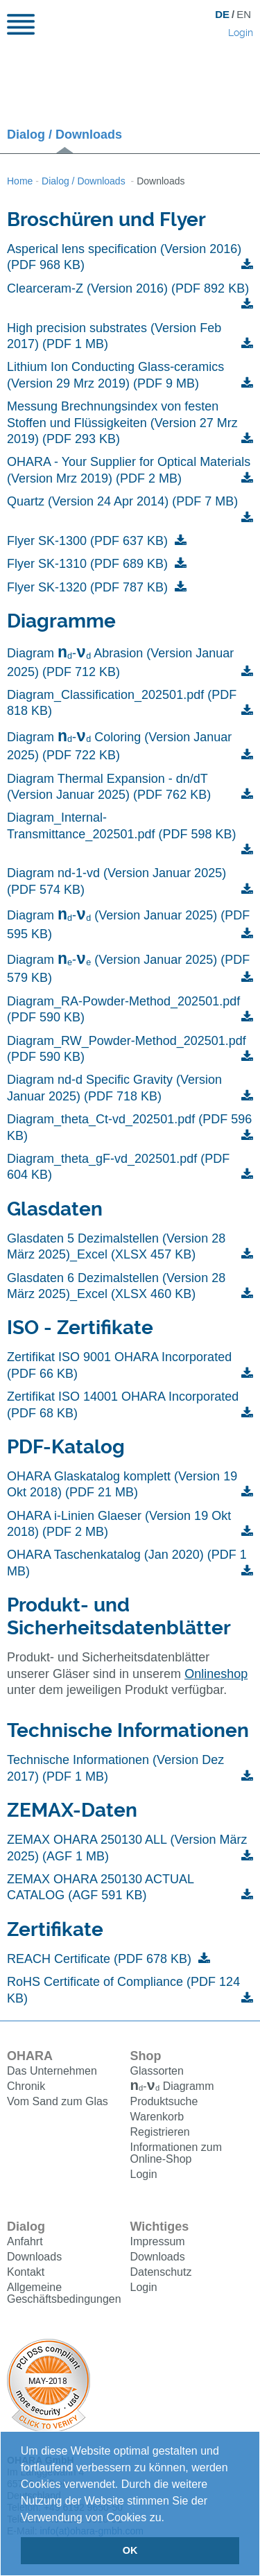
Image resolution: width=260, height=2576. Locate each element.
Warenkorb (157, 2118)
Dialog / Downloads (64, 134)
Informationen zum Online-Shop (176, 2154)
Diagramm (172, 2087)
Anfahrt (25, 2243)
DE (222, 14)
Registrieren (160, 2133)
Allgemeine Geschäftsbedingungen (64, 2294)
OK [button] (130, 2550)
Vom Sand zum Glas (57, 2101)
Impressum (157, 2243)
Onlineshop (216, 1674)
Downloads (34, 2258)
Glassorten (157, 2071)
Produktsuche (164, 2103)
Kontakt (25, 2273)
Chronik (26, 2086)
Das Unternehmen (52, 2071)
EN (243, 14)
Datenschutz (161, 2273)
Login (240, 32)
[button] (169, 2518)
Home (20, 181)
